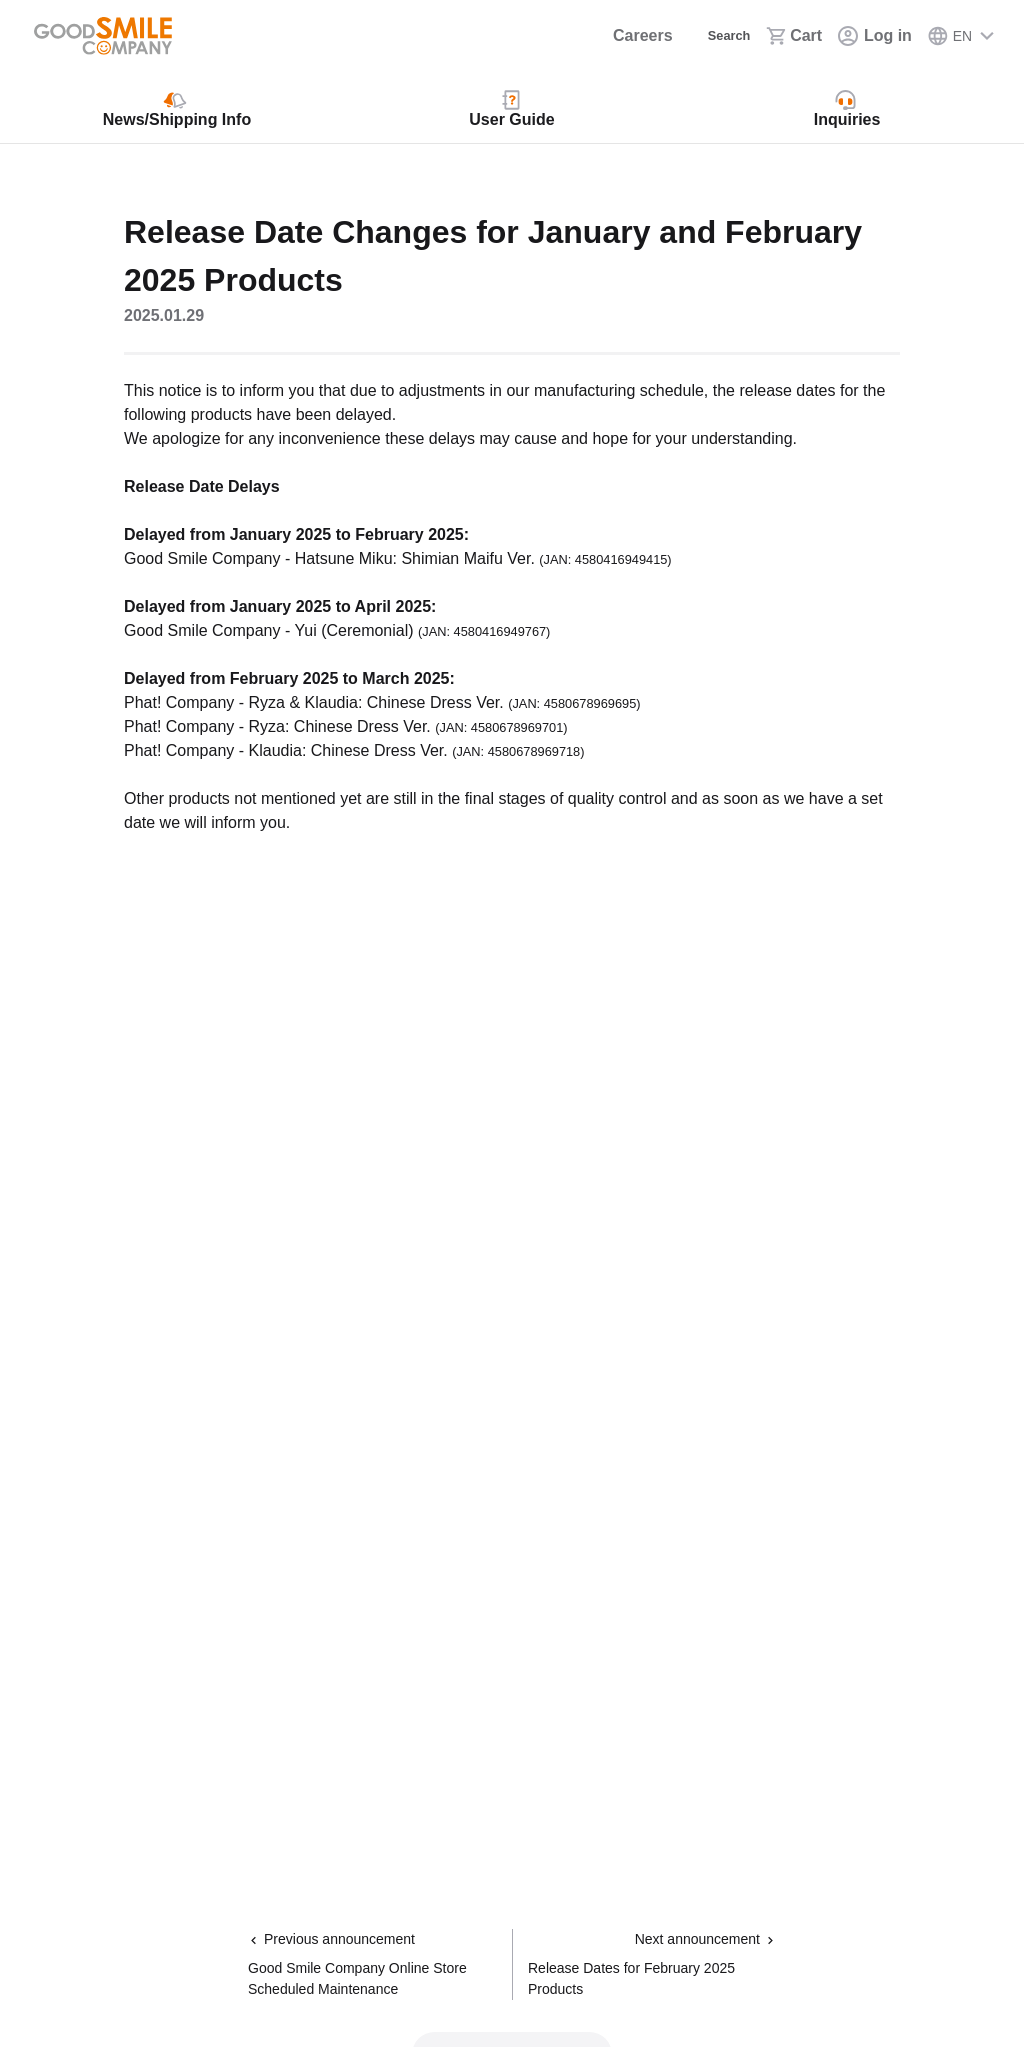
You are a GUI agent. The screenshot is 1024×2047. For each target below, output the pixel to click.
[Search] (713, 36)
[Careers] (618, 36)
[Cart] (795, 36)
